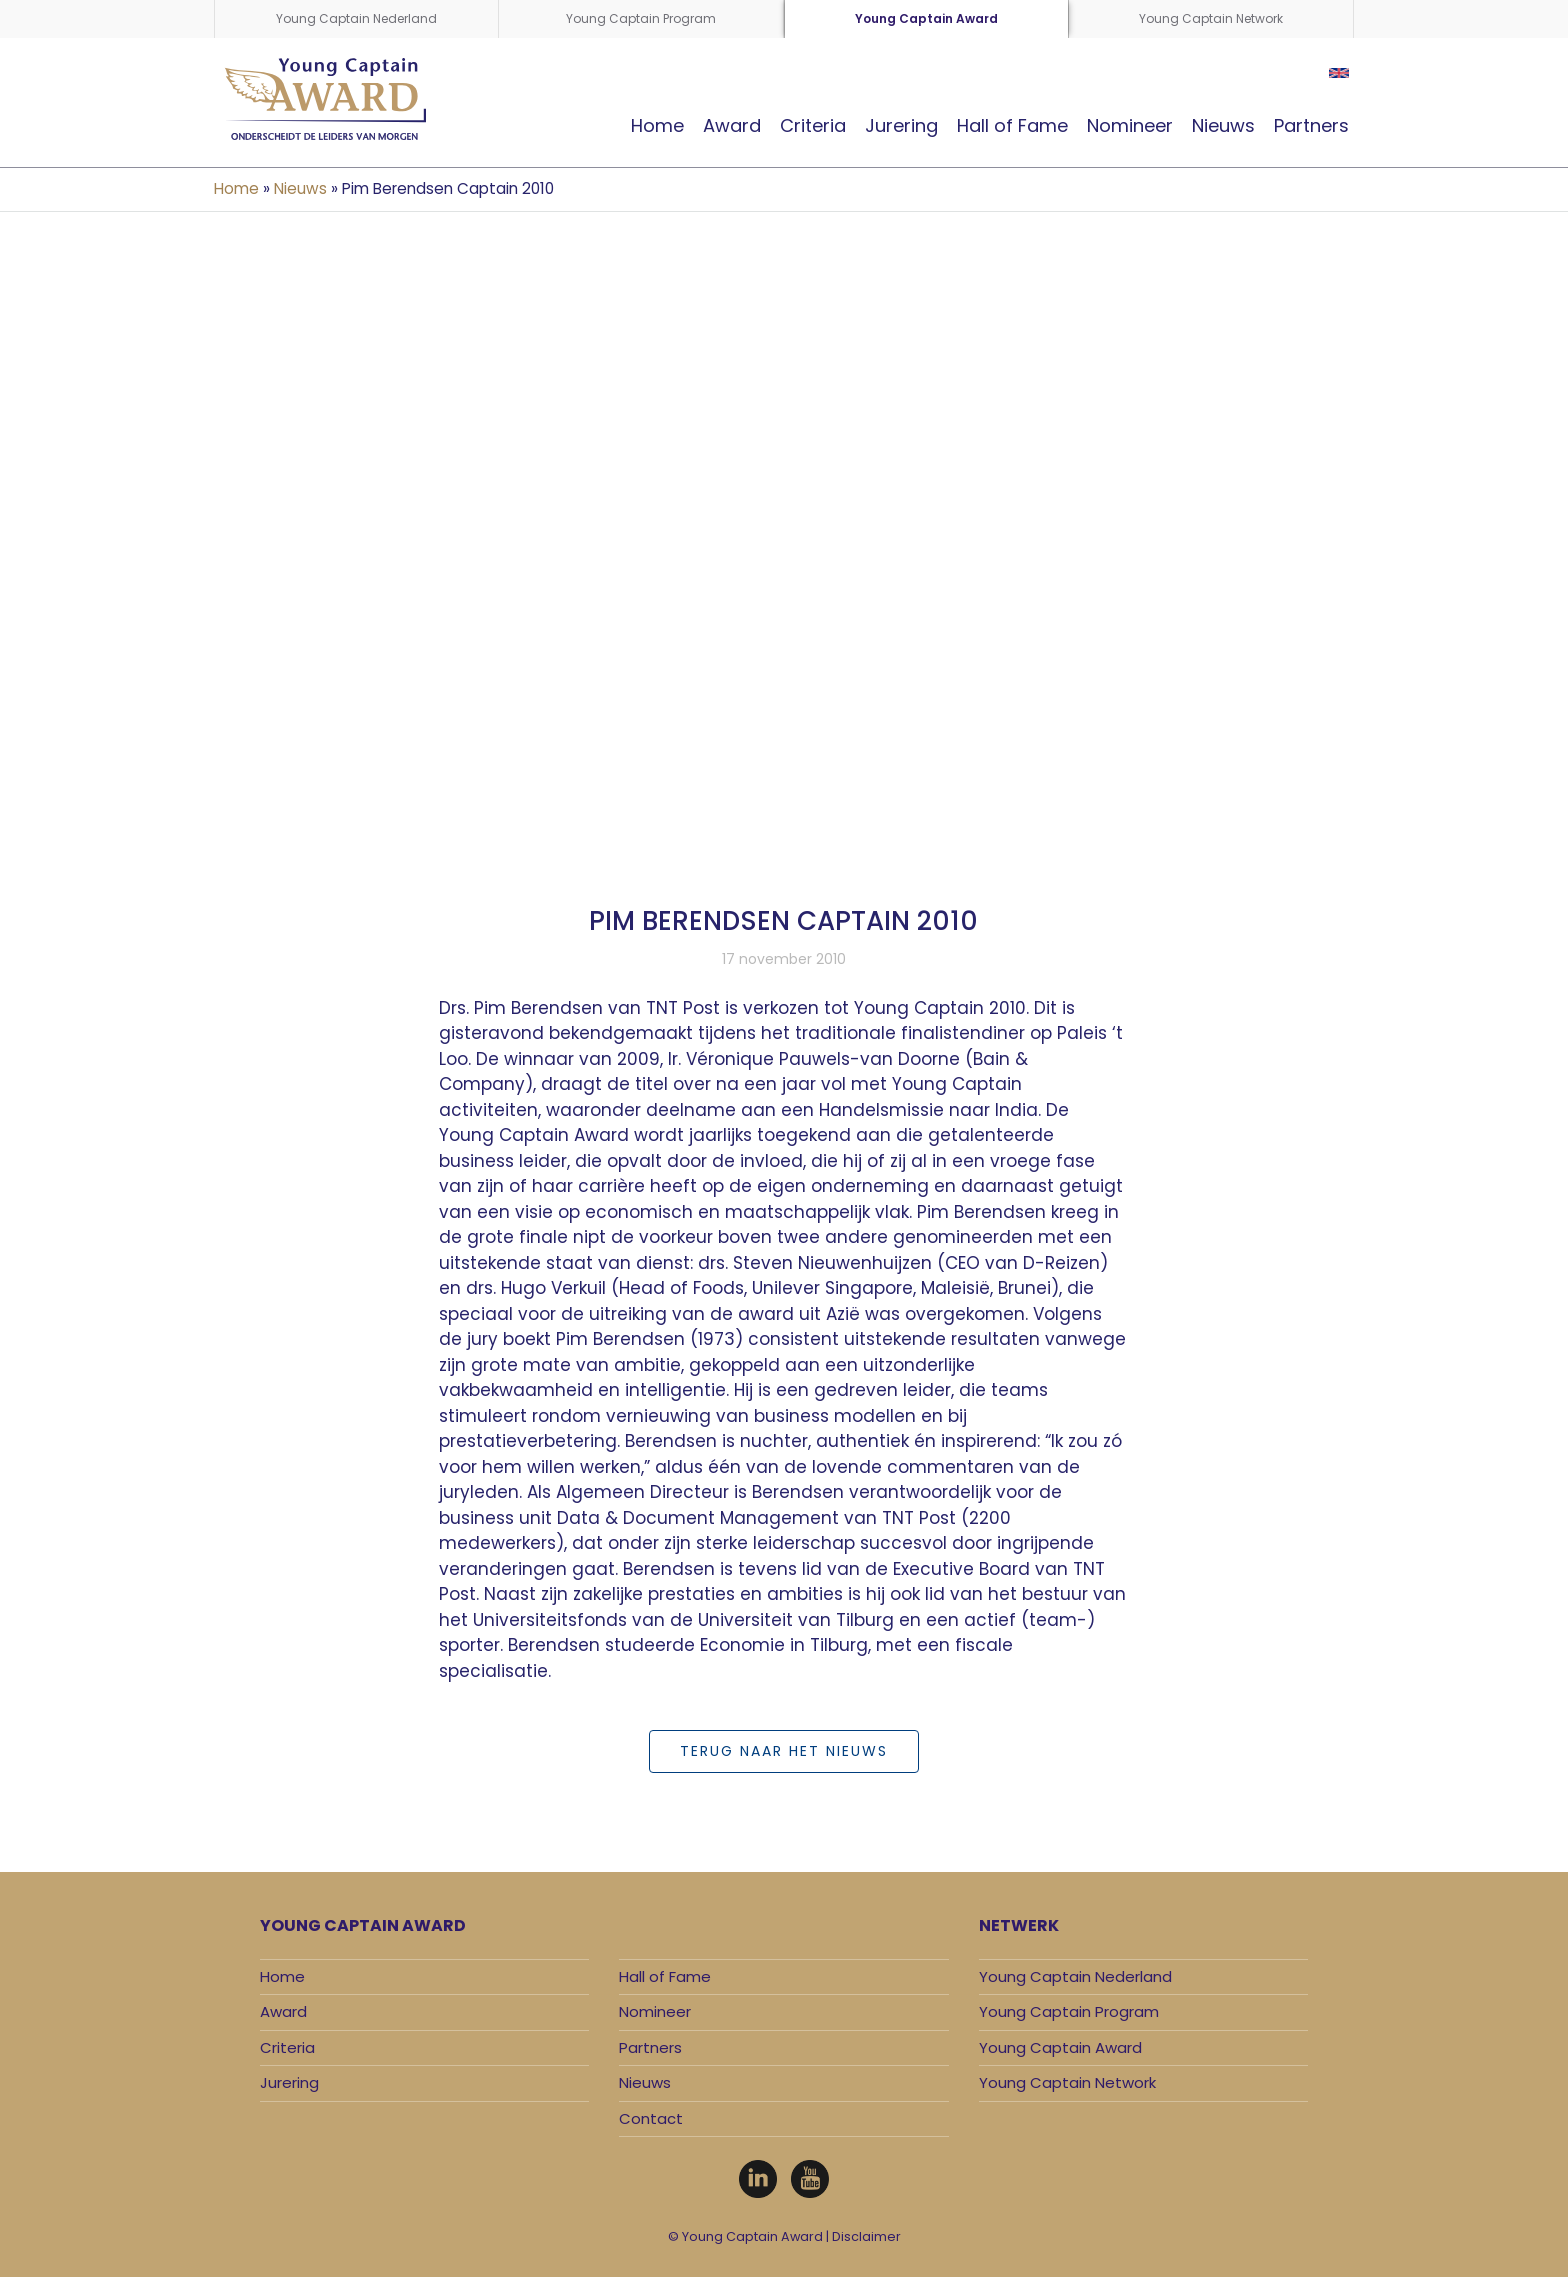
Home (657, 125)
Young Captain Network (1211, 18)
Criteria (813, 125)
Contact (651, 2118)
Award (732, 125)
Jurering (901, 125)
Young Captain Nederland (356, 18)
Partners (1311, 125)
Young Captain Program (641, 18)
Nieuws (1223, 125)
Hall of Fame (1012, 125)
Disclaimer (866, 2236)
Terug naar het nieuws (784, 1751)
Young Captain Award (926, 18)
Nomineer (1130, 125)
